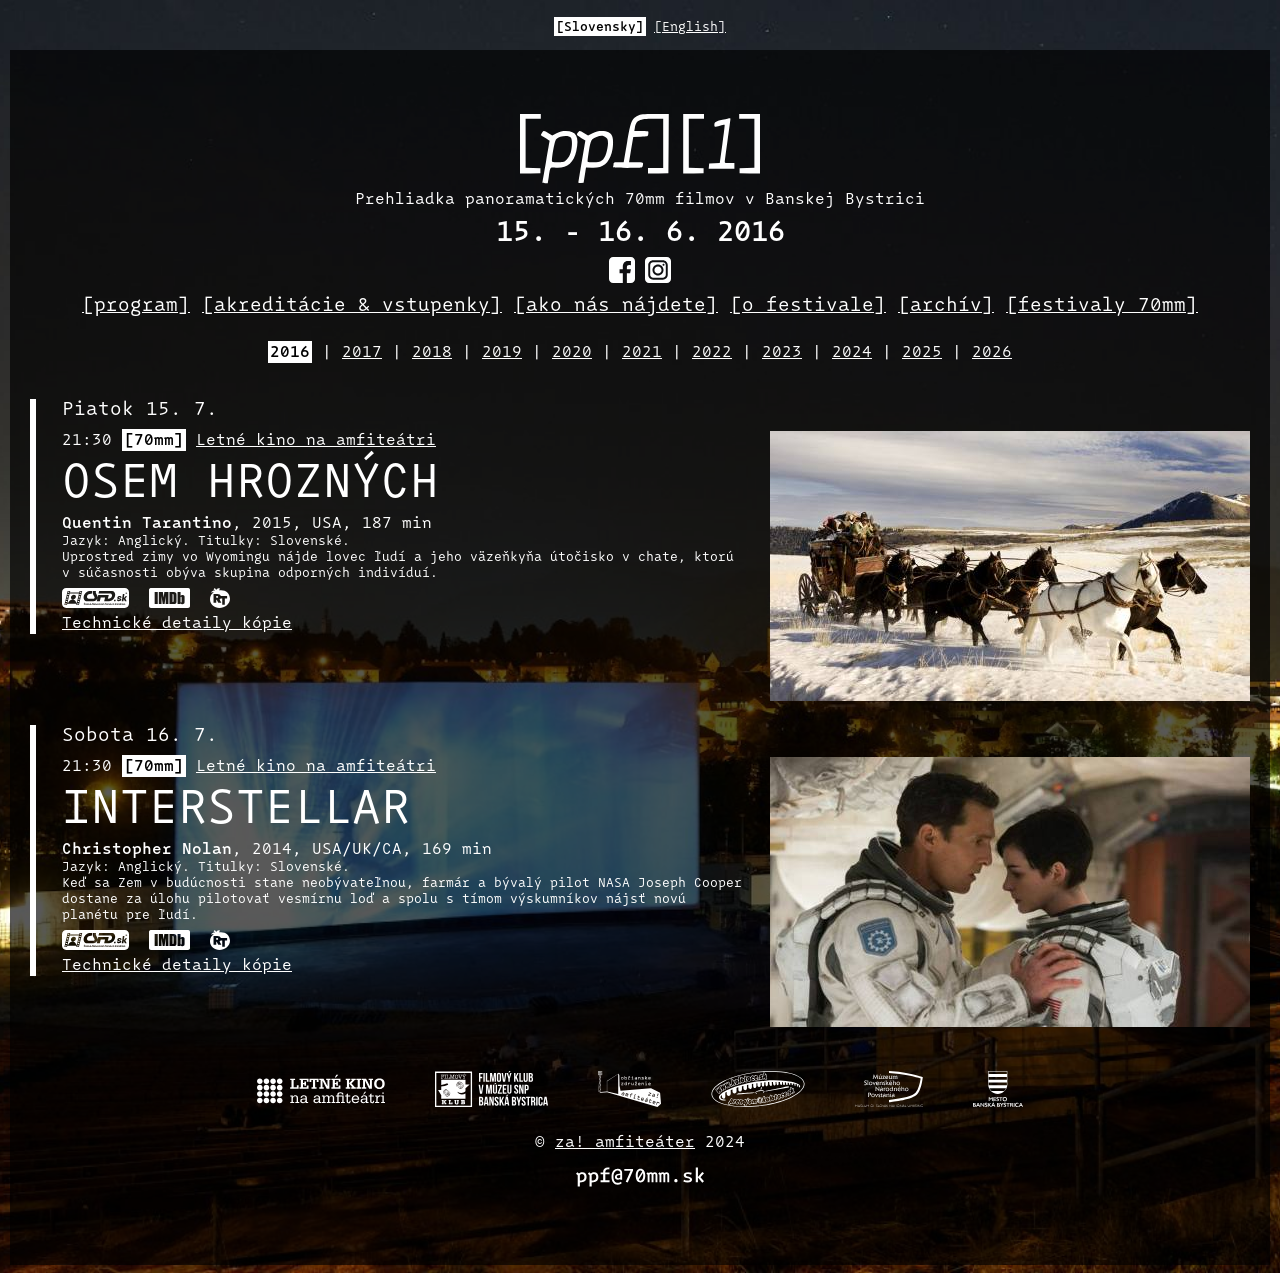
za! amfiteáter (625, 1143)
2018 (432, 353)
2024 (852, 353)
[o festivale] (808, 306)
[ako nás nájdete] (616, 306)
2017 (362, 353)
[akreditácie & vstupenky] (352, 306)
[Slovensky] (600, 27)
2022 (712, 353)
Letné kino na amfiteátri (316, 441)
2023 (782, 353)
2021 (642, 353)
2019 (502, 353)
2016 (290, 353)
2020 (572, 353)
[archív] (946, 306)
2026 (992, 353)
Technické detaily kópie (177, 624)
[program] (136, 306)
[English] (690, 27)
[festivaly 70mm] (1102, 306)
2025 (922, 353)
